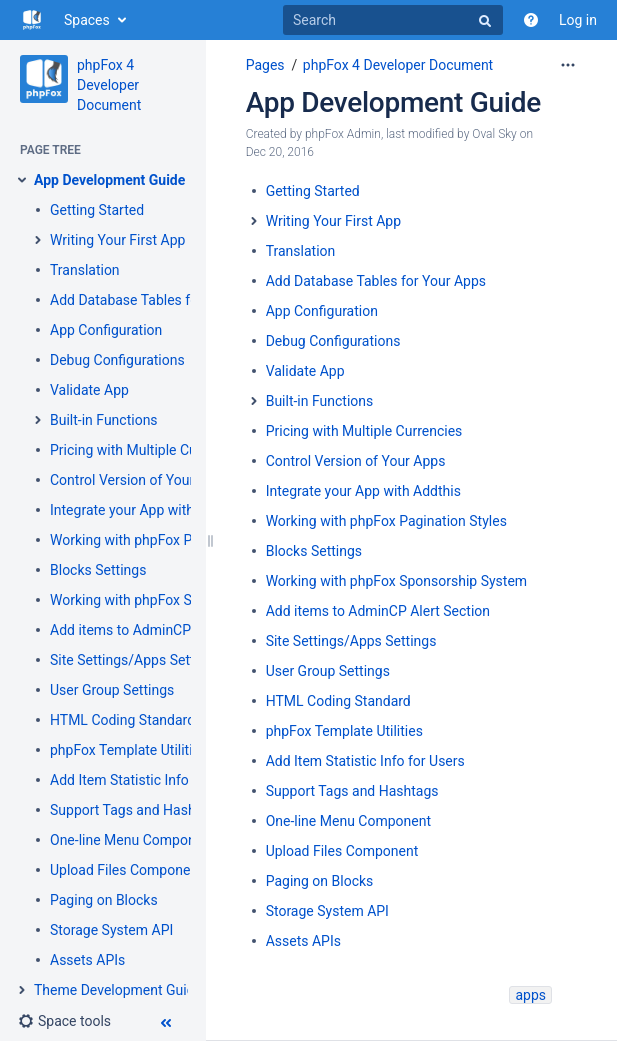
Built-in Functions (104, 420)
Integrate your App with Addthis (147, 510)
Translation (85, 270)
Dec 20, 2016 (280, 152)
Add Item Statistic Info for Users (149, 780)
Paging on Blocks (104, 900)
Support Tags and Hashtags (136, 810)
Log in (578, 20)
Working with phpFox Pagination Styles (170, 540)
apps (530, 995)
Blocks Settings (98, 570)
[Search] (393, 20)
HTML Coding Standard (122, 720)
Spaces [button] (87, 20)
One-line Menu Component (132, 840)
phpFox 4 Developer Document (109, 85)
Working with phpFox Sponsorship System (180, 600)
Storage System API (111, 930)
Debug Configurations (117, 360)
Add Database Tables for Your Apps (160, 300)
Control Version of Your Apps (140, 480)
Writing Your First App (117, 240)
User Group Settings (112, 690)
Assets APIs (87, 960)
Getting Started (97, 210)
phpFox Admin (343, 134)
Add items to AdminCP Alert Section (162, 630)
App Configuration (106, 330)
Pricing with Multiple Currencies (148, 450)
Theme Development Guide (118, 990)
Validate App (89, 390)
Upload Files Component (126, 870)
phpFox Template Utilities (128, 750)
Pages (265, 65)
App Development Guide (109, 180)
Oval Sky (494, 134)
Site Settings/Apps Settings (135, 660)
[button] (64, 1021)
